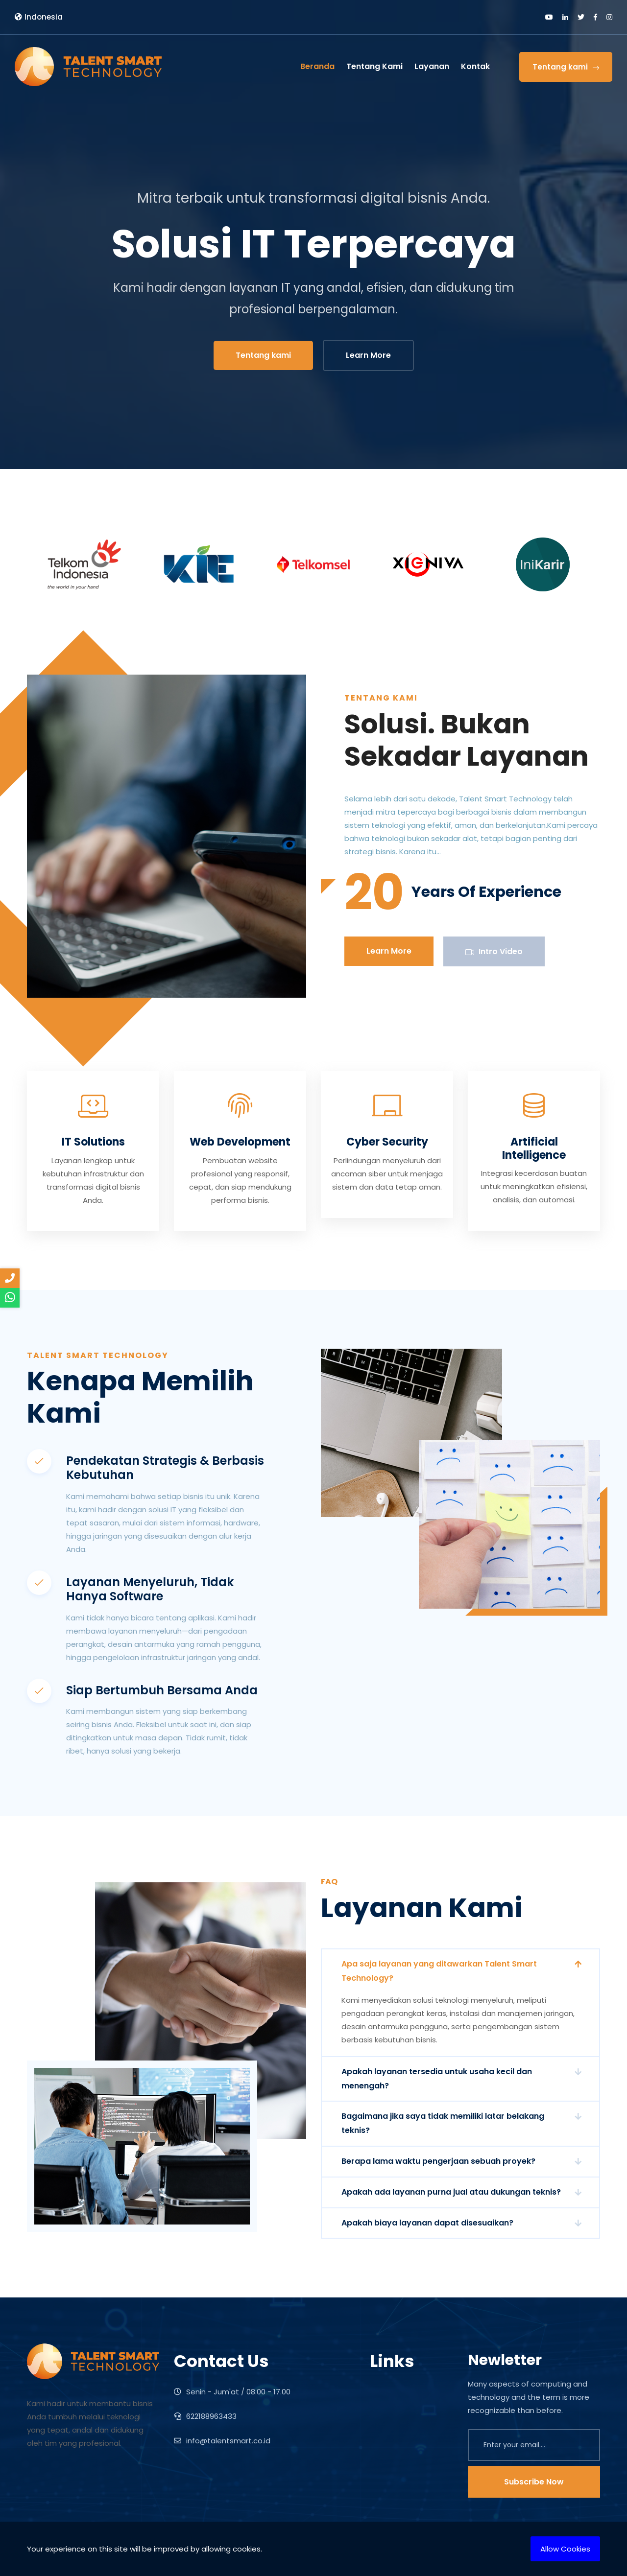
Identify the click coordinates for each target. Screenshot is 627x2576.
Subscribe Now (534, 2481)
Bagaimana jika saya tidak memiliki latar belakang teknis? (442, 2123)
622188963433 (205, 2416)
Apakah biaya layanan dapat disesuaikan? (427, 2222)
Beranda (317, 66)
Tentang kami (565, 67)
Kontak (475, 66)
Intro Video (494, 951)
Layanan (431, 66)
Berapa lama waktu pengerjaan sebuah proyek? (438, 2161)
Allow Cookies (565, 2549)
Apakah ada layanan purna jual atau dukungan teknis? (451, 2192)
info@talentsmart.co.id (222, 2440)
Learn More (368, 355)
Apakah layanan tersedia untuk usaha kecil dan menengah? (436, 2078)
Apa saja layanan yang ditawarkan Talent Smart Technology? (439, 1971)
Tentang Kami (374, 66)
